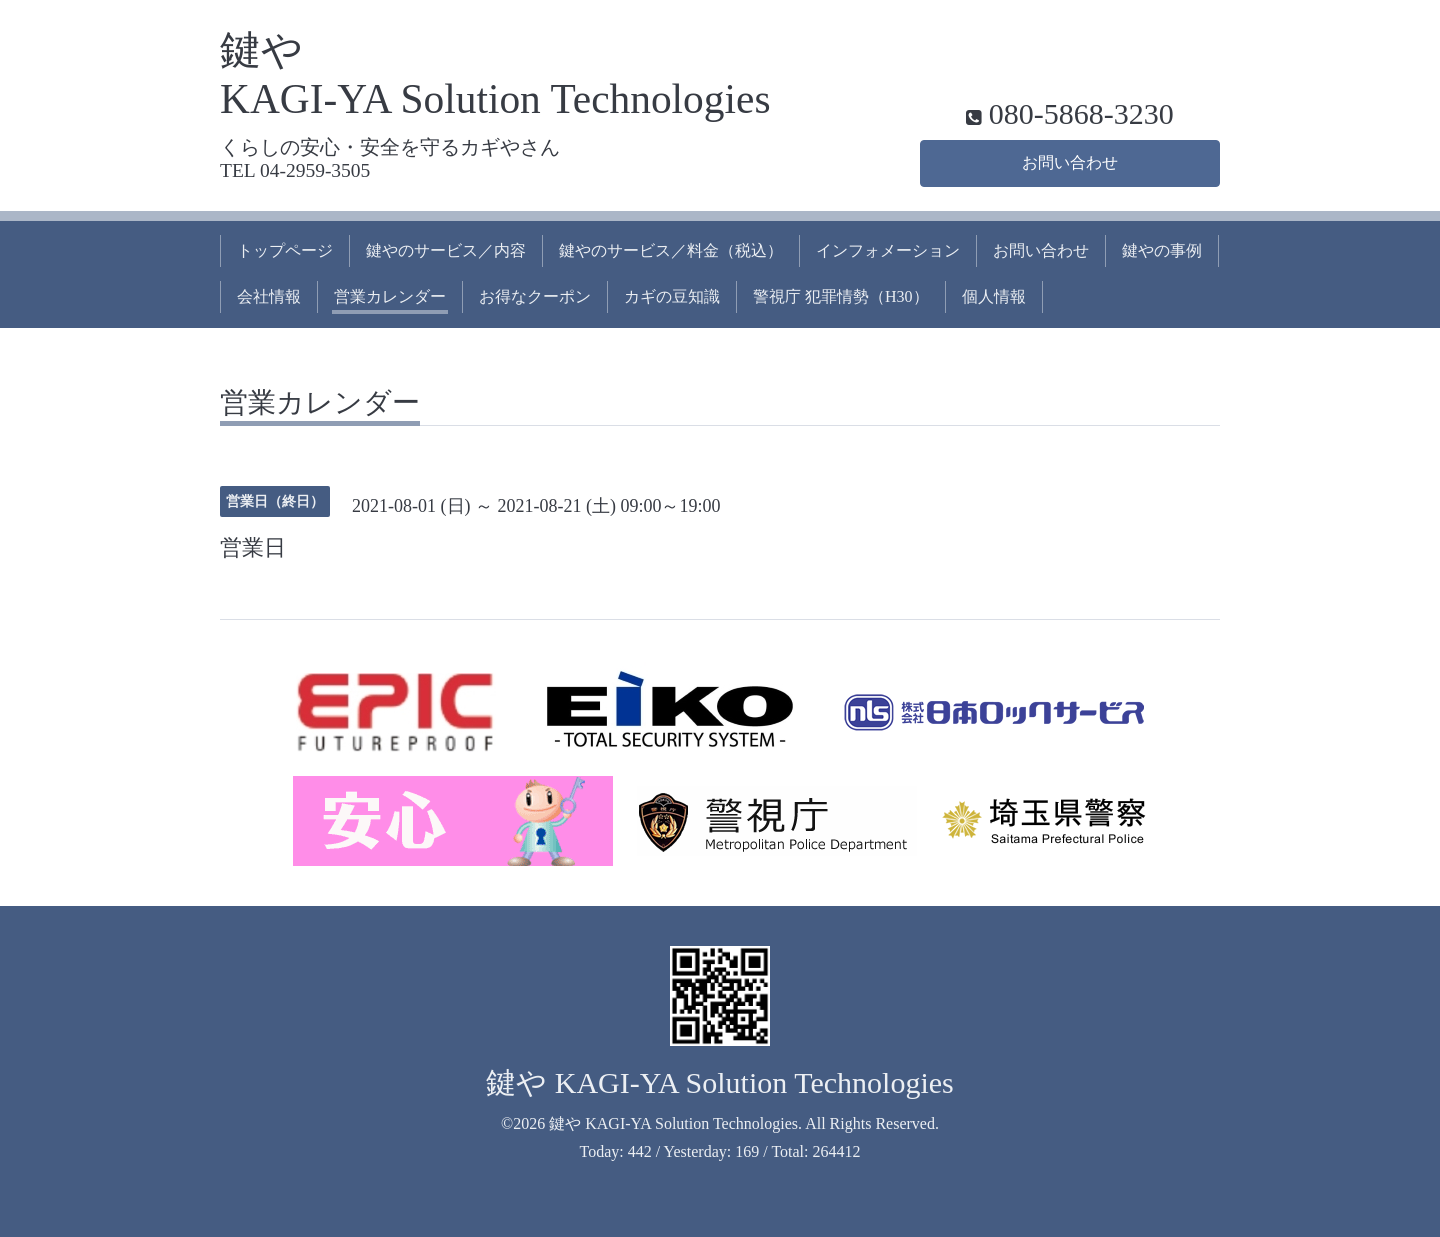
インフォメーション (888, 250)
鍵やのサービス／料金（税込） (671, 250)
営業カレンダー (390, 296)
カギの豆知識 (672, 296)
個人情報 (994, 296)
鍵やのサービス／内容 (446, 250)
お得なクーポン (535, 296)
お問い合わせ (1070, 162)
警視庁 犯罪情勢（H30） (841, 296)
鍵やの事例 (1162, 250)
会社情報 (269, 296)
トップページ (285, 250)
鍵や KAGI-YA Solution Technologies (720, 1082)
